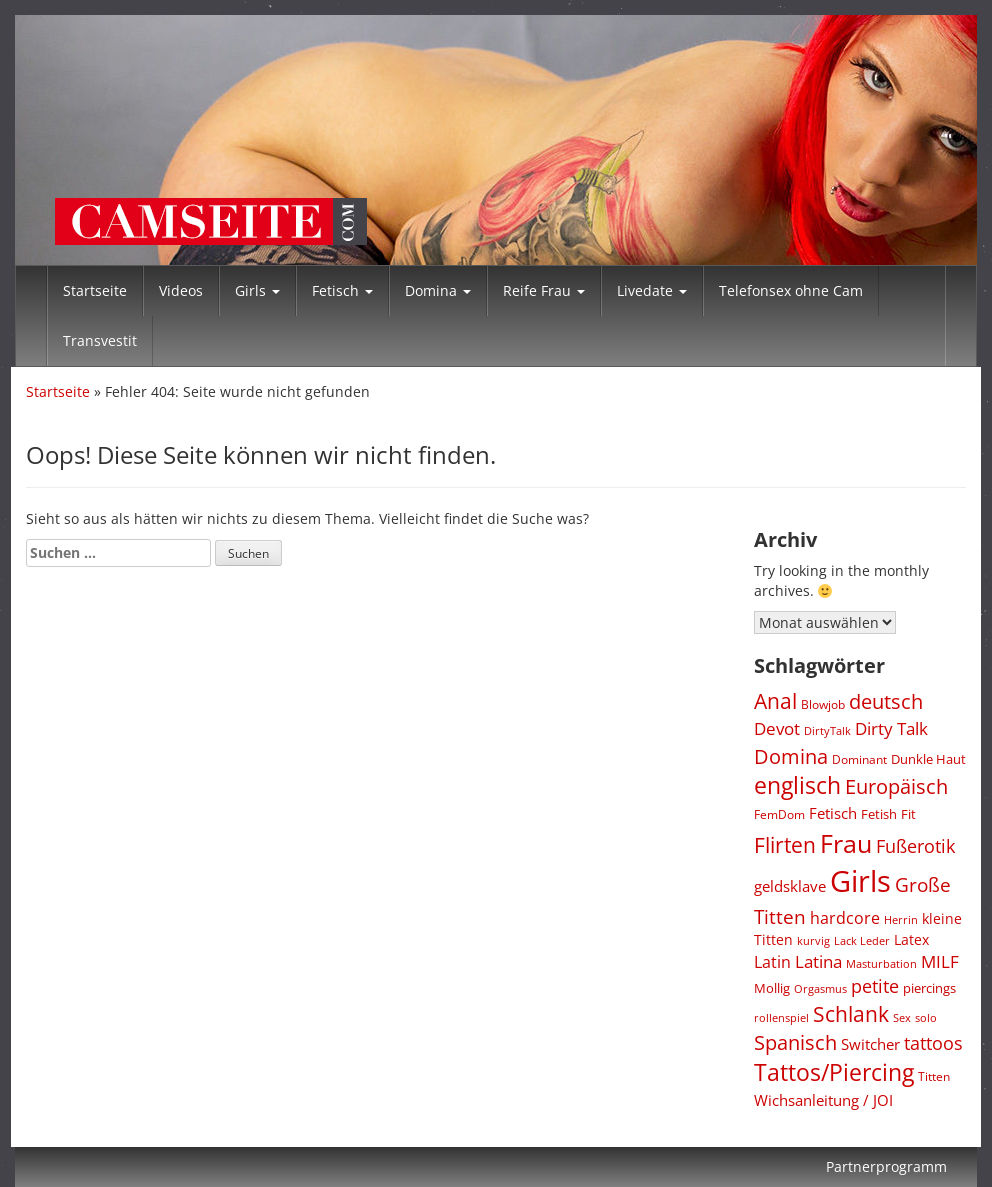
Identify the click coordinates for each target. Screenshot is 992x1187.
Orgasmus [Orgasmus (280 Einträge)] (820, 988)
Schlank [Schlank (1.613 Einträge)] (851, 1014)
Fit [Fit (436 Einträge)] (908, 814)
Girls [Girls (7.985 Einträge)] (860, 881)
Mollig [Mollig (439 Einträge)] (772, 988)
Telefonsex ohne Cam (791, 290)
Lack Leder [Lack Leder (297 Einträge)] (862, 940)
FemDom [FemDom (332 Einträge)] (779, 814)
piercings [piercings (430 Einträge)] (929, 988)
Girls (257, 290)
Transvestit (100, 340)
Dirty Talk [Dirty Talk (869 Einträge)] (891, 728)
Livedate (652, 290)
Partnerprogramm (886, 1166)
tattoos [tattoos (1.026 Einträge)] (933, 1043)
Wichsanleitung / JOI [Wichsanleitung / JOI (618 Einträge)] (823, 1100)
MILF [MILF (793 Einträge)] (940, 961)
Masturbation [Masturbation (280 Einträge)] (881, 963)
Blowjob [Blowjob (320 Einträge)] (823, 704)
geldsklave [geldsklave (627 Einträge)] (790, 886)
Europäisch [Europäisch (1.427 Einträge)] (896, 786)
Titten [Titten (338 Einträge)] (934, 1076)
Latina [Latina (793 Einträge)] (818, 961)
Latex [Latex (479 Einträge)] (911, 939)
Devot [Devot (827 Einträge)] (777, 728)
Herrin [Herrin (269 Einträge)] (901, 920)
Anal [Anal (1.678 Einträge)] (775, 701)
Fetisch (342, 290)
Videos (181, 290)
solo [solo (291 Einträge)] (926, 1017)
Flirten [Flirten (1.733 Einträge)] (785, 845)
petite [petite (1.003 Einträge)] (875, 986)
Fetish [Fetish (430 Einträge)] (879, 814)
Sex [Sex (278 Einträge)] (902, 1017)
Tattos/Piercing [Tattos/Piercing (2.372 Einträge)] (834, 1072)
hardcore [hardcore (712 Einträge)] (845, 918)
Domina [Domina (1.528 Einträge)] (791, 756)
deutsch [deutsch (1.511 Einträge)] (886, 701)
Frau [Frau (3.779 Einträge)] (846, 843)
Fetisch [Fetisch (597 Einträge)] (833, 813)
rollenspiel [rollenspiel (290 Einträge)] (781, 1017)
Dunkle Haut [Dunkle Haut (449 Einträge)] (928, 759)
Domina (438, 290)
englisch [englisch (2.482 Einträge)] (797, 785)
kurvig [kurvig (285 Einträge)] (813, 940)
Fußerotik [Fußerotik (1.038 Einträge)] (915, 846)
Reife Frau (544, 290)
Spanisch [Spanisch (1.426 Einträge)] (795, 1042)
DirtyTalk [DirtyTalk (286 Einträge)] (827, 730)
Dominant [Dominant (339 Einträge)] (859, 759)
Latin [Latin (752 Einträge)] (772, 961)
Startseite (95, 290)
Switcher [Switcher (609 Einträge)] (870, 1044)
